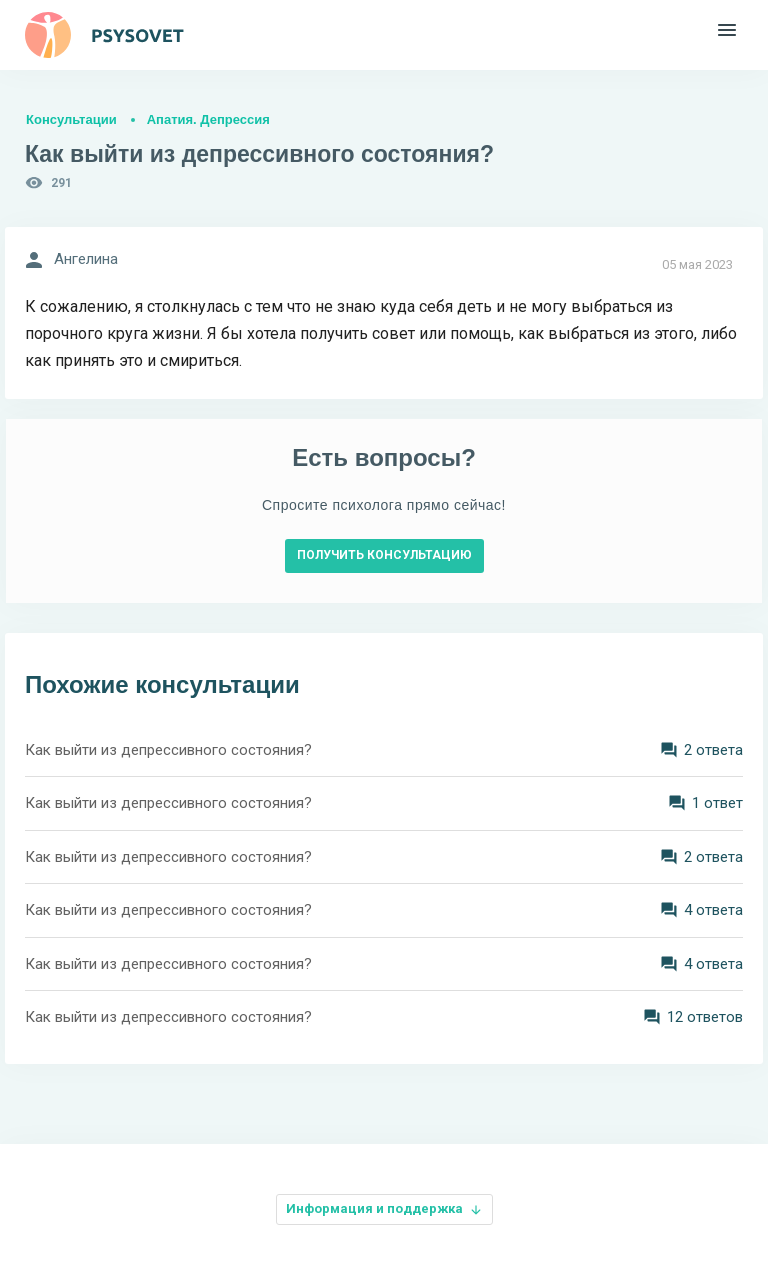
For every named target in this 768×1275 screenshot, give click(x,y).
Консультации (71, 119)
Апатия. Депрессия (208, 119)
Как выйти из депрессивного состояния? (168, 750)
